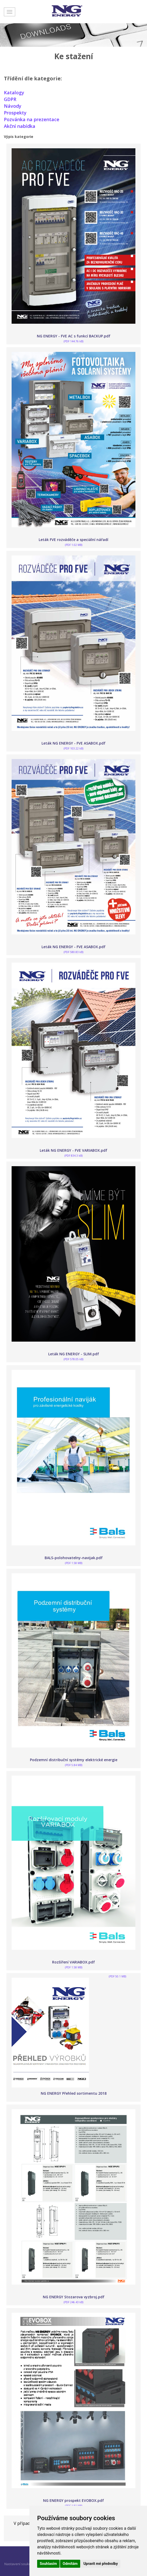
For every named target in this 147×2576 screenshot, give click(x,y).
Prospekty (15, 113)
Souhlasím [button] (48, 2564)
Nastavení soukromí (20, 2564)
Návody (12, 106)
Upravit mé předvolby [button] (100, 2564)
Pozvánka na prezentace (31, 119)
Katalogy (14, 92)
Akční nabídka (19, 126)
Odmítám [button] (70, 2564)
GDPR (10, 99)
